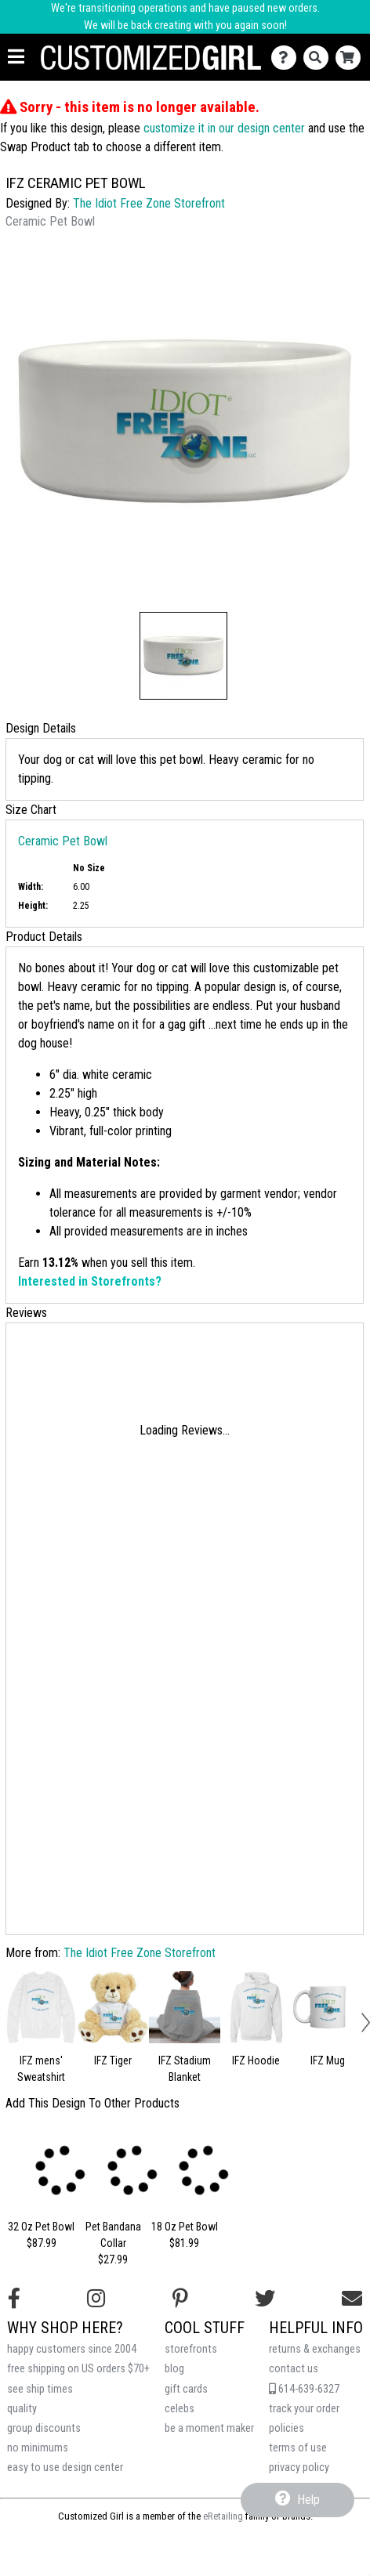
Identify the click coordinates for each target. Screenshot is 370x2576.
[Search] (319, 57)
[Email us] (352, 2298)
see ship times (40, 2389)
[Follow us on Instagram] (96, 2298)
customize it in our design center (224, 128)
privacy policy (299, 2467)
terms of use (298, 2448)
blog (174, 2368)
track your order (304, 2408)
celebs (179, 2408)
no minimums (37, 2448)
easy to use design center (65, 2467)
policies (286, 2428)
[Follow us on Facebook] (14, 2298)
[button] (183, 656)
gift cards (186, 2389)
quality (22, 2408)
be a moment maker (209, 2428)
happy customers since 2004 (71, 2349)
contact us (293, 2368)
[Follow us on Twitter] (265, 2298)
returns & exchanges (315, 2349)
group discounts (44, 2428)
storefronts (191, 2349)
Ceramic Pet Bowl (62, 841)
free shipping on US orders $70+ (78, 2368)
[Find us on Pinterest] (180, 2298)
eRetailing (223, 2516)
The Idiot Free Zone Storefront (149, 203)
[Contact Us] (287, 57)
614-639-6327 (304, 2389)
